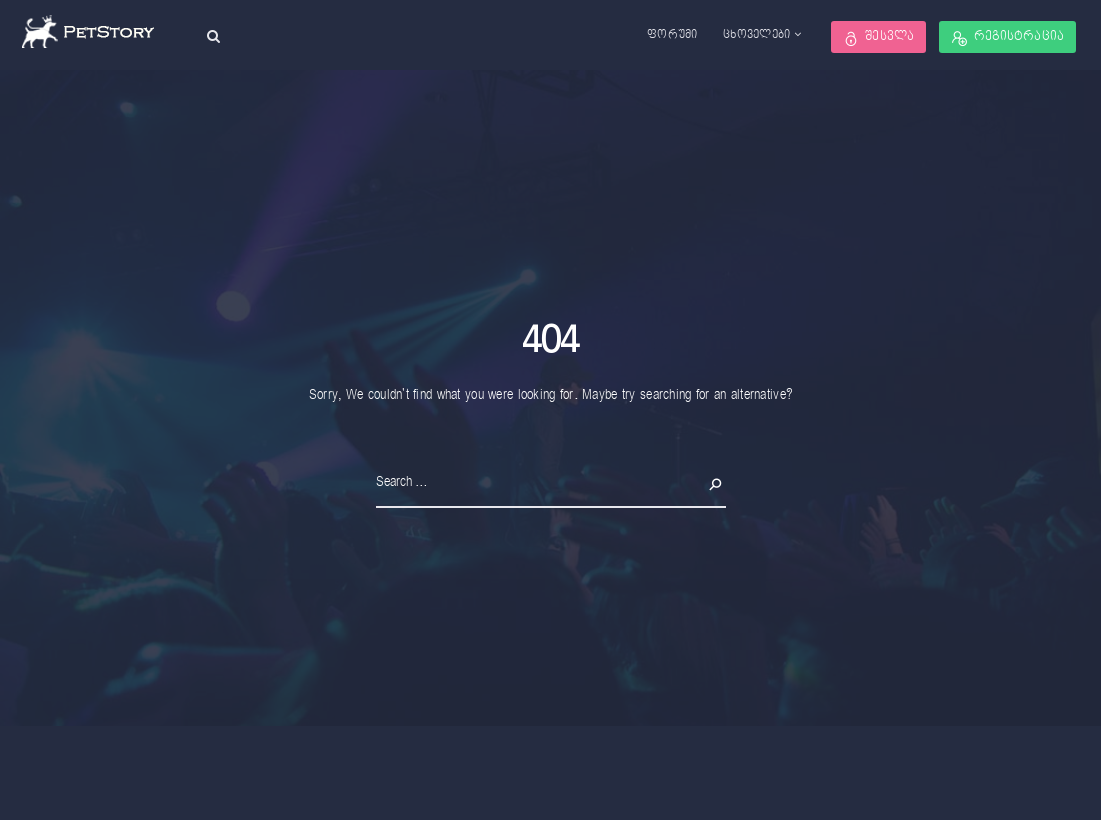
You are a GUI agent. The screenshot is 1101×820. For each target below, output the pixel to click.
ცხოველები (757, 35)
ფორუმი (672, 35)
